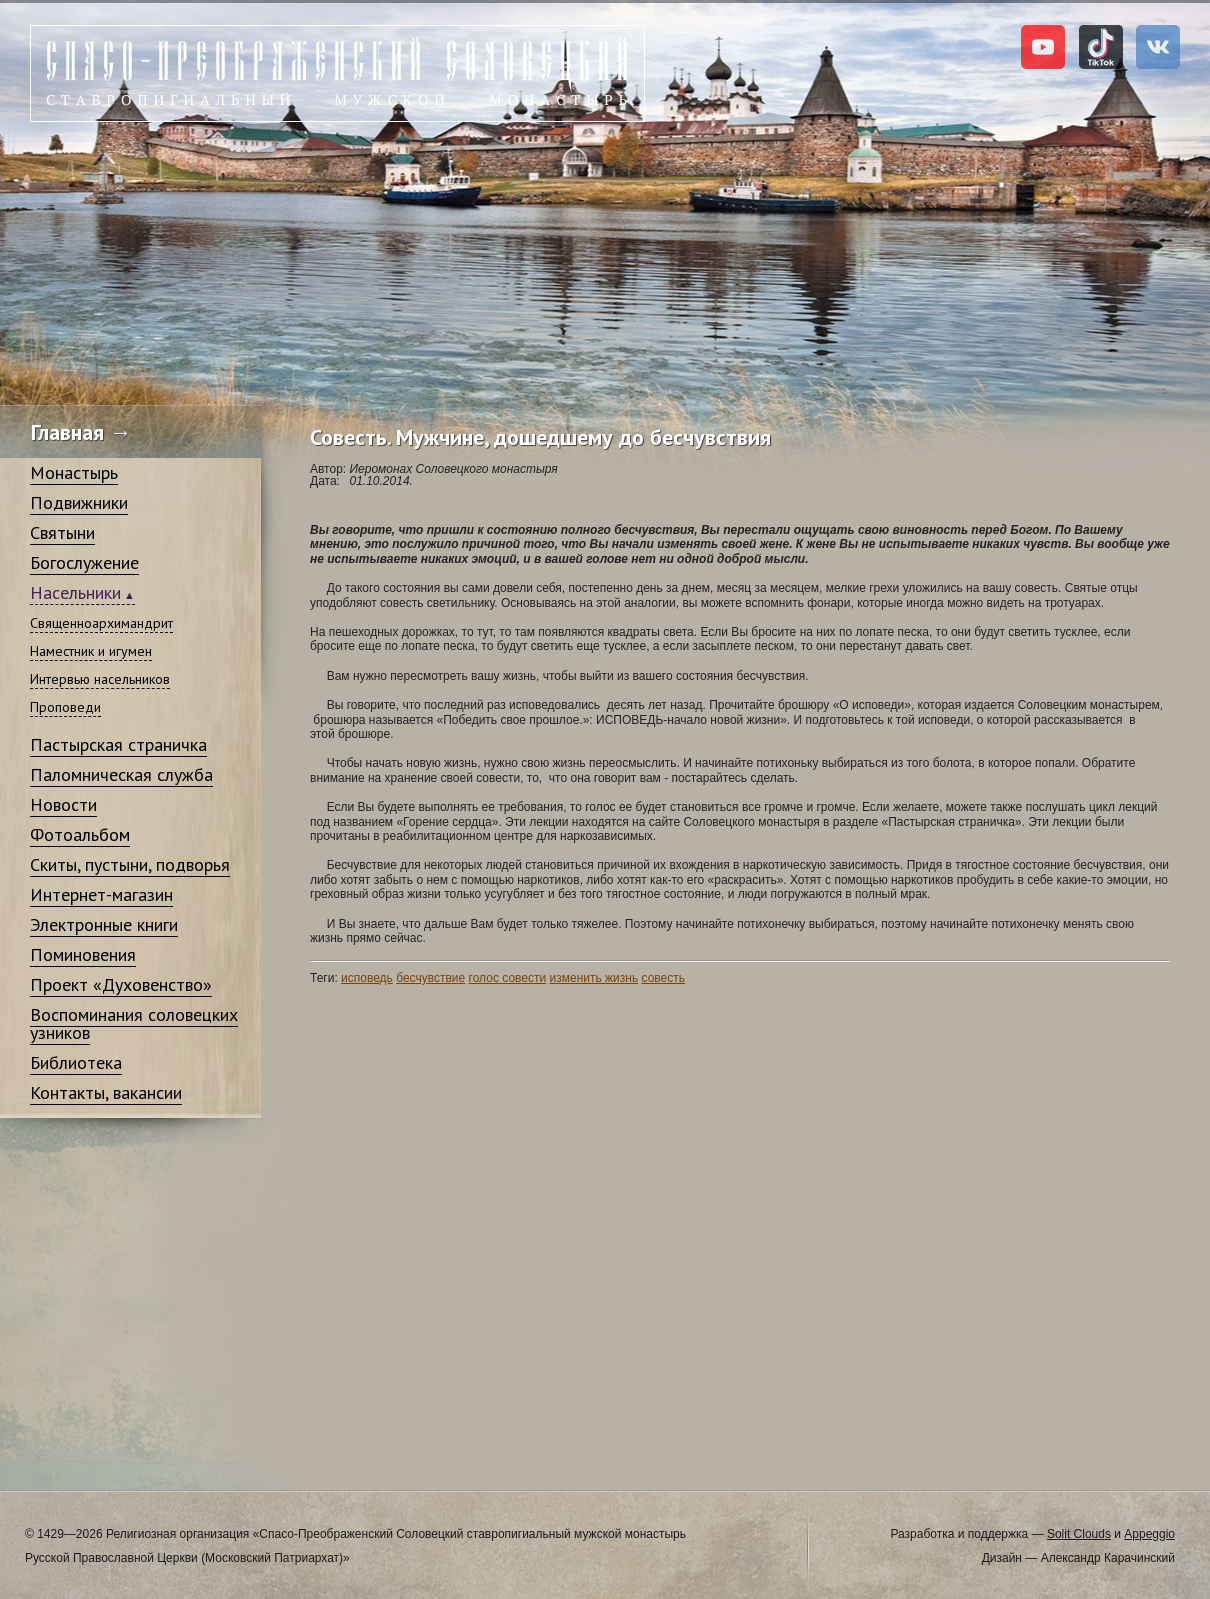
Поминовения (83, 954)
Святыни (62, 532)
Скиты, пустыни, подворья (130, 864)
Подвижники (79, 502)
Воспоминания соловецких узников (134, 1023)
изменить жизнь (594, 978)
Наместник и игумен (91, 651)
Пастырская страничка (118, 744)
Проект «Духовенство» (121, 984)
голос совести (508, 978)
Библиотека (76, 1062)
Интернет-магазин (101, 894)
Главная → (81, 432)
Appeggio (1149, 1534)
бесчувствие (430, 978)
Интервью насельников (100, 679)
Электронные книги (104, 924)
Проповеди (65, 707)
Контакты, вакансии (106, 1092)
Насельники (75, 592)
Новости (63, 804)
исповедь (367, 978)
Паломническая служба (121, 774)
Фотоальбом (80, 834)
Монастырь (74, 472)
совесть (663, 978)
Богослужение (84, 562)
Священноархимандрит (101, 623)
